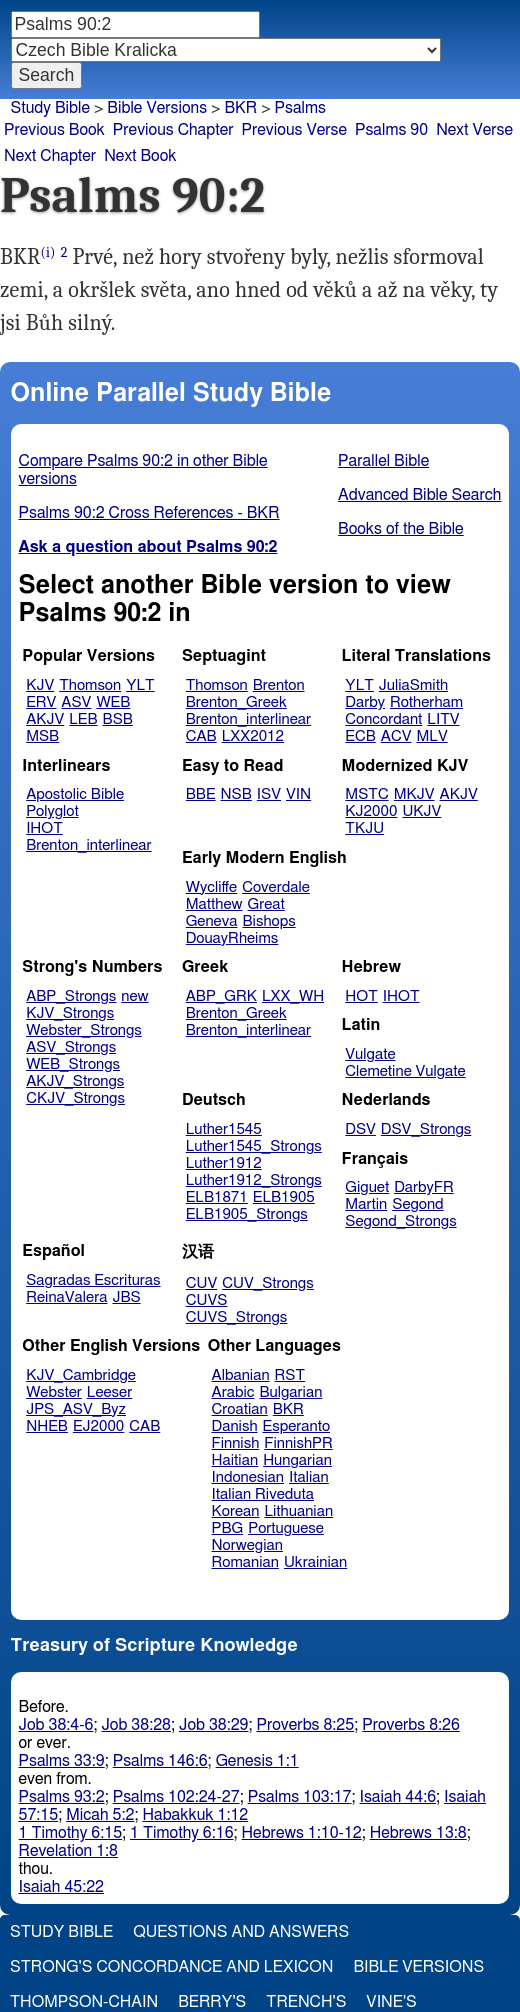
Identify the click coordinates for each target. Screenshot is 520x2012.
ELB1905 (284, 1197)
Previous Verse (294, 130)
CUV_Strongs (267, 1283)
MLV (431, 736)
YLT (140, 685)
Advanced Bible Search (419, 495)
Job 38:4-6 (56, 1725)
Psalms (300, 108)
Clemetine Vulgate (405, 1071)
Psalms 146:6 (160, 1761)
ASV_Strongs (71, 1047)
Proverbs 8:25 (306, 1725)
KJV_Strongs (70, 1013)
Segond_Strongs (400, 1221)
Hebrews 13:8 (418, 1833)
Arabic (233, 1392)
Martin (366, 1204)
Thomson (90, 685)
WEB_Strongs (73, 1064)
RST (290, 1375)
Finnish (236, 1443)
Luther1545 (224, 1129)
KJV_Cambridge (81, 1375)
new (134, 996)
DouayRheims (232, 938)
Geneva (212, 921)
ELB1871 (217, 1197)
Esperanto (297, 1426)
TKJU (364, 828)
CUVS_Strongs (237, 1317)
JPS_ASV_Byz (76, 1409)
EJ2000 (98, 1426)
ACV (396, 736)
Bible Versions (157, 108)
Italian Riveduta (263, 1494)
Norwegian (247, 1545)
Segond (417, 1204)
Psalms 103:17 (300, 1797)
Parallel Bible (383, 461)
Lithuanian (298, 1511)
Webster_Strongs (84, 1030)
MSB (42, 736)
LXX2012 (253, 736)
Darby (365, 702)
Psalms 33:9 (62, 1761)
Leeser (109, 1392)
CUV (202, 1283)
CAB (201, 736)
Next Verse (474, 130)
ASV (76, 702)
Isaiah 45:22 (61, 1887)
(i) (48, 252)
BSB (118, 719)
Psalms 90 (391, 130)
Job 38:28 (136, 1725)
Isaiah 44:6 (398, 1797)
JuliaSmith (413, 685)
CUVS (207, 1300)
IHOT (44, 828)
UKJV (421, 811)
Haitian (235, 1460)
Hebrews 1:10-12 (302, 1833)
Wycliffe (211, 887)
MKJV (414, 794)
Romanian (245, 1562)
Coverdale (276, 887)
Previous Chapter (173, 130)
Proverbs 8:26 (411, 1725)
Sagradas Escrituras (93, 1280)
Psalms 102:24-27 (176, 1797)
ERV (41, 702)
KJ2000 (371, 811)
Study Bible (50, 108)
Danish (235, 1426)
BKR (288, 1409)
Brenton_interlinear (248, 719)
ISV (269, 794)
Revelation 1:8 (68, 1851)
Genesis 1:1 (257, 1761)
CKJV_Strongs (75, 1098)
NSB (236, 794)
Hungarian (297, 1460)
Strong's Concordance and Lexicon (171, 1967)
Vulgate (370, 1054)
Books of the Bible (401, 529)
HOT (361, 996)
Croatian (240, 1409)
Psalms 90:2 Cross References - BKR (149, 513)
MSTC (366, 794)
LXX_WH (293, 996)
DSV (360, 1129)
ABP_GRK (221, 996)
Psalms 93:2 (62, 1797)
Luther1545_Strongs (254, 1146)
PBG (228, 1528)
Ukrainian (315, 1562)
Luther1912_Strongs (254, 1180)
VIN (298, 794)
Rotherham (426, 702)
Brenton (279, 685)
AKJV (45, 719)
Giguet (367, 1187)
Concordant (383, 719)
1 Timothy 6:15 (71, 1833)
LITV (443, 719)
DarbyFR (424, 1187)
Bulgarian (290, 1392)
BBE (201, 794)
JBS (126, 1297)
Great (266, 904)
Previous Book (54, 130)
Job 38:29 (214, 1725)
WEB (113, 702)
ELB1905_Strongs (247, 1214)
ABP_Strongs (71, 996)
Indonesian (248, 1477)
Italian (309, 1477)
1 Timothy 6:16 (182, 1833)
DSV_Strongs (426, 1129)
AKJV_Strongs (75, 1081)
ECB (360, 736)
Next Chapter (50, 156)
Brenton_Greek (236, 702)
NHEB (47, 1426)
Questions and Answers (241, 1932)
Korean (236, 1511)
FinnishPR (298, 1443)
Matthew (214, 904)
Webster (54, 1392)
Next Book (140, 156)
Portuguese (286, 1528)
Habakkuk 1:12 (195, 1815)
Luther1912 (224, 1163)
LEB (83, 719)
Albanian (241, 1375)
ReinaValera (66, 1297)
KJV (40, 685)
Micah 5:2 (100, 1815)
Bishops (268, 921)
